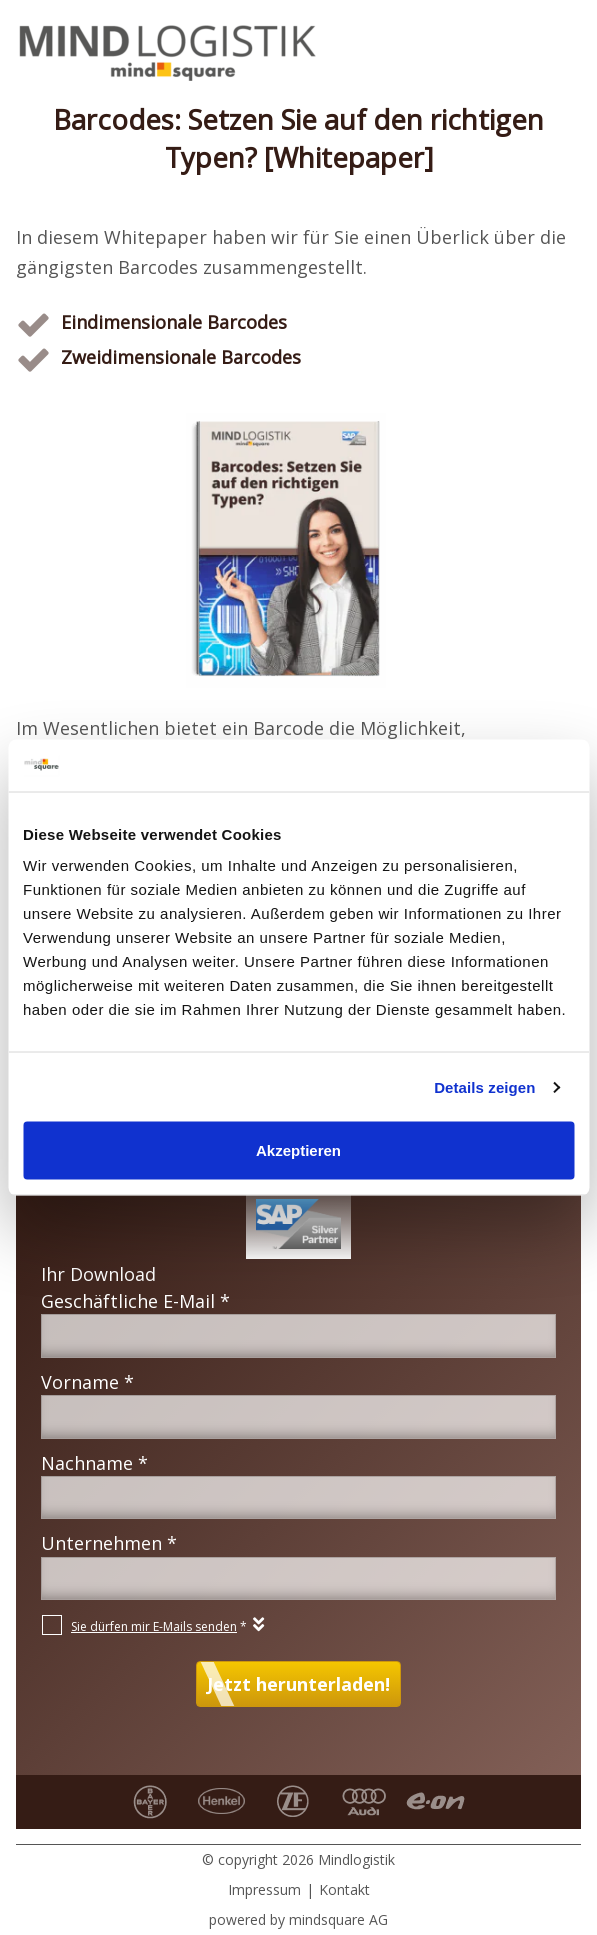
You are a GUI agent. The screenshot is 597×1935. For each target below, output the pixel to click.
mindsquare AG (338, 1919)
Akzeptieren (298, 1150)
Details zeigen (484, 1086)
